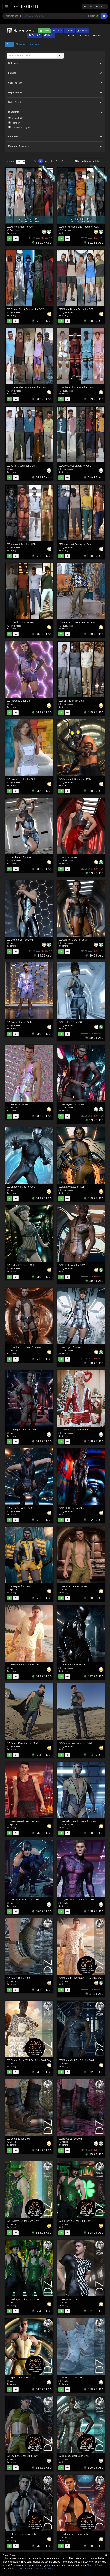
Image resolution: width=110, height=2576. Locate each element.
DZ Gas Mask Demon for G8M (74, 779)
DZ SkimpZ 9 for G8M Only (73, 2534)
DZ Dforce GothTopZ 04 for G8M (76, 2060)
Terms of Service (95, 2565)
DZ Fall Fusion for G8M (71, 700)
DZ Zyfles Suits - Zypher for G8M (76, 1899)
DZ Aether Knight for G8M (21, 226)
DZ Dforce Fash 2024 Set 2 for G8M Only (80, 1978)
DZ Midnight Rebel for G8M (21, 544)
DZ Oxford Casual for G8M (21, 622)
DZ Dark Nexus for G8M (71, 1508)
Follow (44, 30)
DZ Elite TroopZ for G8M (71, 1265)
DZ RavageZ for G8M (18, 1586)
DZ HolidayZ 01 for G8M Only (74, 2220)
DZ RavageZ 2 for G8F (19, 700)
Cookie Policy (23, 2568)
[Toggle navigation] (6, 6)
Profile (57, 30)
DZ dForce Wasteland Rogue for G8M (78, 226)
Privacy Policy (46, 2568)
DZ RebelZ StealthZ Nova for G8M (77, 1821)
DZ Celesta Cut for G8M (20, 939)
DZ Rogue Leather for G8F (21, 779)
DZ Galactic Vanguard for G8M (75, 1743)
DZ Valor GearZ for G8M (20, 1508)
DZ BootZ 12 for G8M (18, 1978)
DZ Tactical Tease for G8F (21, 1265)
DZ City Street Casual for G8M (74, 465)
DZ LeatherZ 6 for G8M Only (22, 2455)
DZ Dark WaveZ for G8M (71, 1186)
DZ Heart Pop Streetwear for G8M (76, 622)
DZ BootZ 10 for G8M (70, 2377)
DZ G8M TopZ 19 (67, 2299)
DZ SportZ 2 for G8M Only (21, 2377)
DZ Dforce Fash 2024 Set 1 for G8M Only (29, 2060)
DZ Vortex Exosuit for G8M (72, 1664)
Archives (34, 44)
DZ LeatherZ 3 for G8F (70, 1022)
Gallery (82, 30)
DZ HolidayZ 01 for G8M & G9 (23, 2299)
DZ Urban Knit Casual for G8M (75, 544)
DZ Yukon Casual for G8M (21, 465)
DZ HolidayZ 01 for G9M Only (23, 2220)
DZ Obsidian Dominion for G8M (24, 1347)
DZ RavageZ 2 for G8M (71, 1104)
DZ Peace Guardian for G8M (22, 1743)
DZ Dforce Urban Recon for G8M (76, 309)
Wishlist (49, 35)
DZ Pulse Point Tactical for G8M (75, 387)
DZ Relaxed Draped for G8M (73, 1586)
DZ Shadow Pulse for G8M (21, 1186)
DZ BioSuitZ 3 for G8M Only (73, 2455)
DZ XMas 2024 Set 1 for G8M (74, 1429)
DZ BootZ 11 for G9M (70, 2138)
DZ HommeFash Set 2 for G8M (24, 1664)
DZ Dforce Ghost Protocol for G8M (25, 309)
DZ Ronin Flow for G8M (19, 1022)
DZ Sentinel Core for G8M (72, 939)
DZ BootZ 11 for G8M (18, 2138)
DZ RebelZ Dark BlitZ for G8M (23, 1899)
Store (69, 30)
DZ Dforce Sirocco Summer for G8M (26, 387)
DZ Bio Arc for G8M (69, 857)
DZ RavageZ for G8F (69, 1347)
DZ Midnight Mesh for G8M (21, 1429)
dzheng (13, 233)
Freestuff (34, 35)
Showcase (21, 44)
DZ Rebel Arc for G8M (19, 1104)
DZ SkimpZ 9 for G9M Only (21, 2534)
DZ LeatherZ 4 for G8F (19, 857)
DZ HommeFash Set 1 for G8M (24, 1821)
